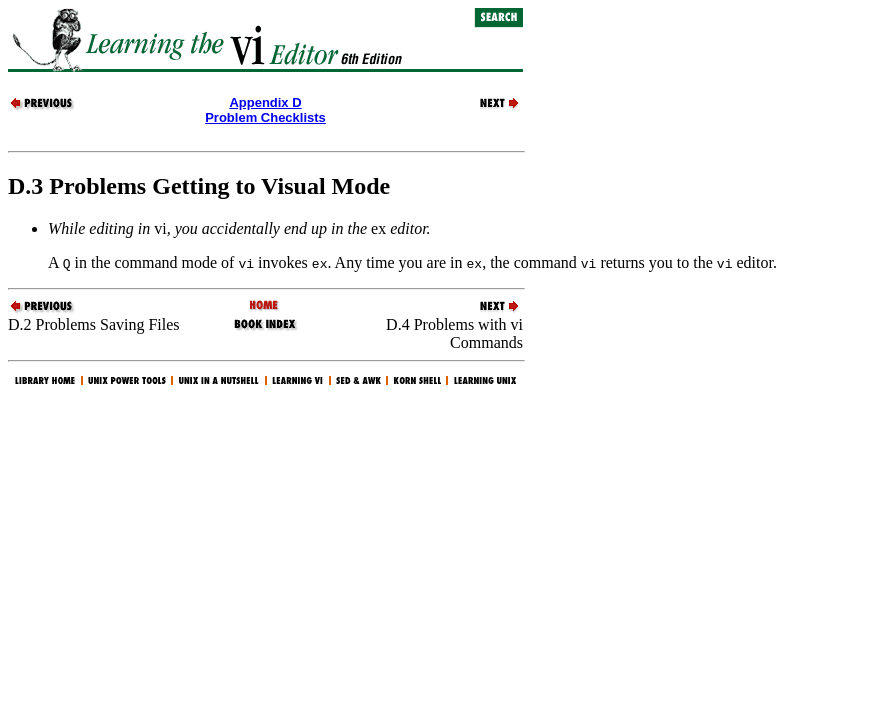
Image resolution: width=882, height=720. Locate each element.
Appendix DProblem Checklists (265, 110)
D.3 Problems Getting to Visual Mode (199, 186)
